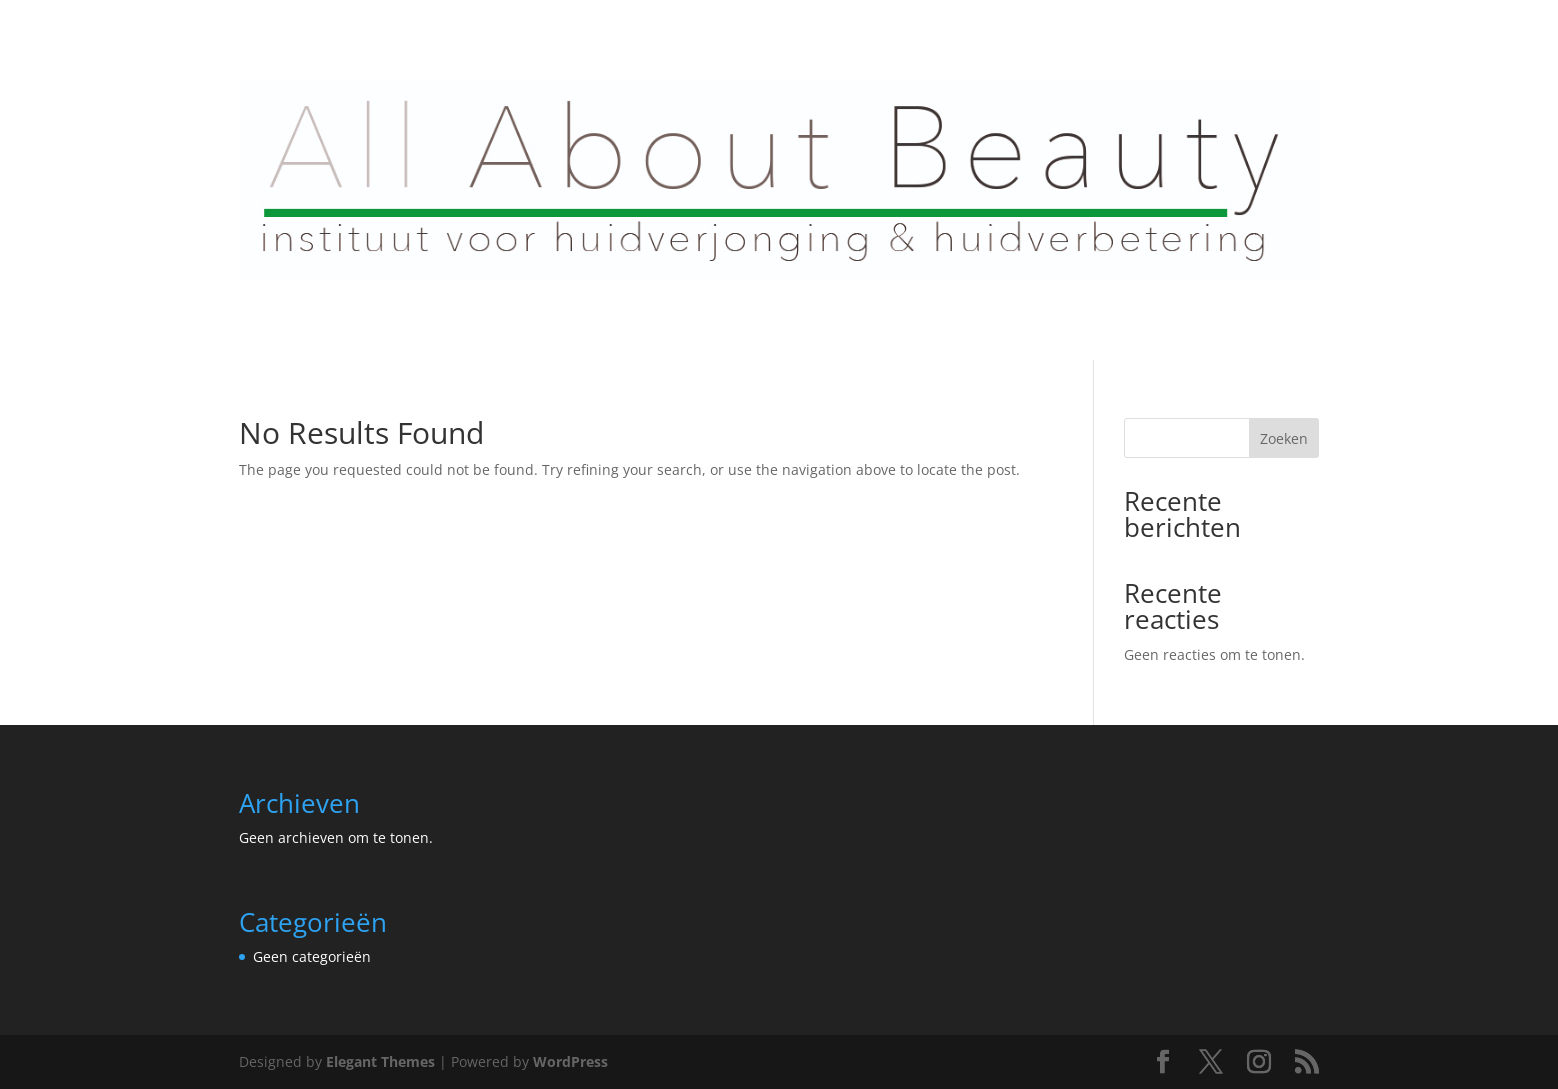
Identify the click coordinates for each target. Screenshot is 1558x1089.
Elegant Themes (380, 1061)
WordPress (570, 1061)
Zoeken (1284, 438)
